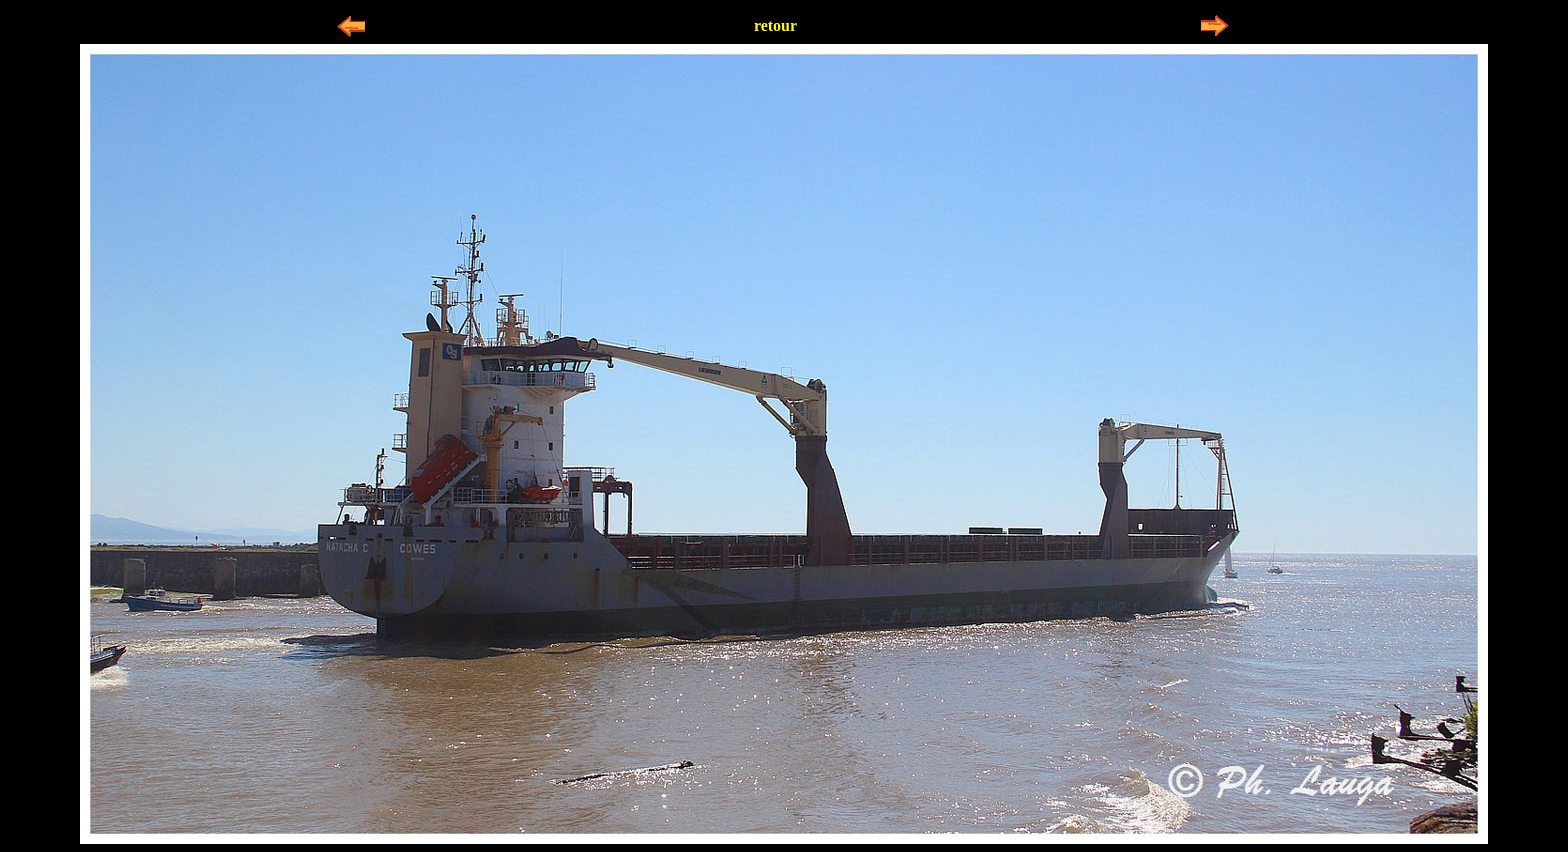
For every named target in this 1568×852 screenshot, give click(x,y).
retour (775, 25)
